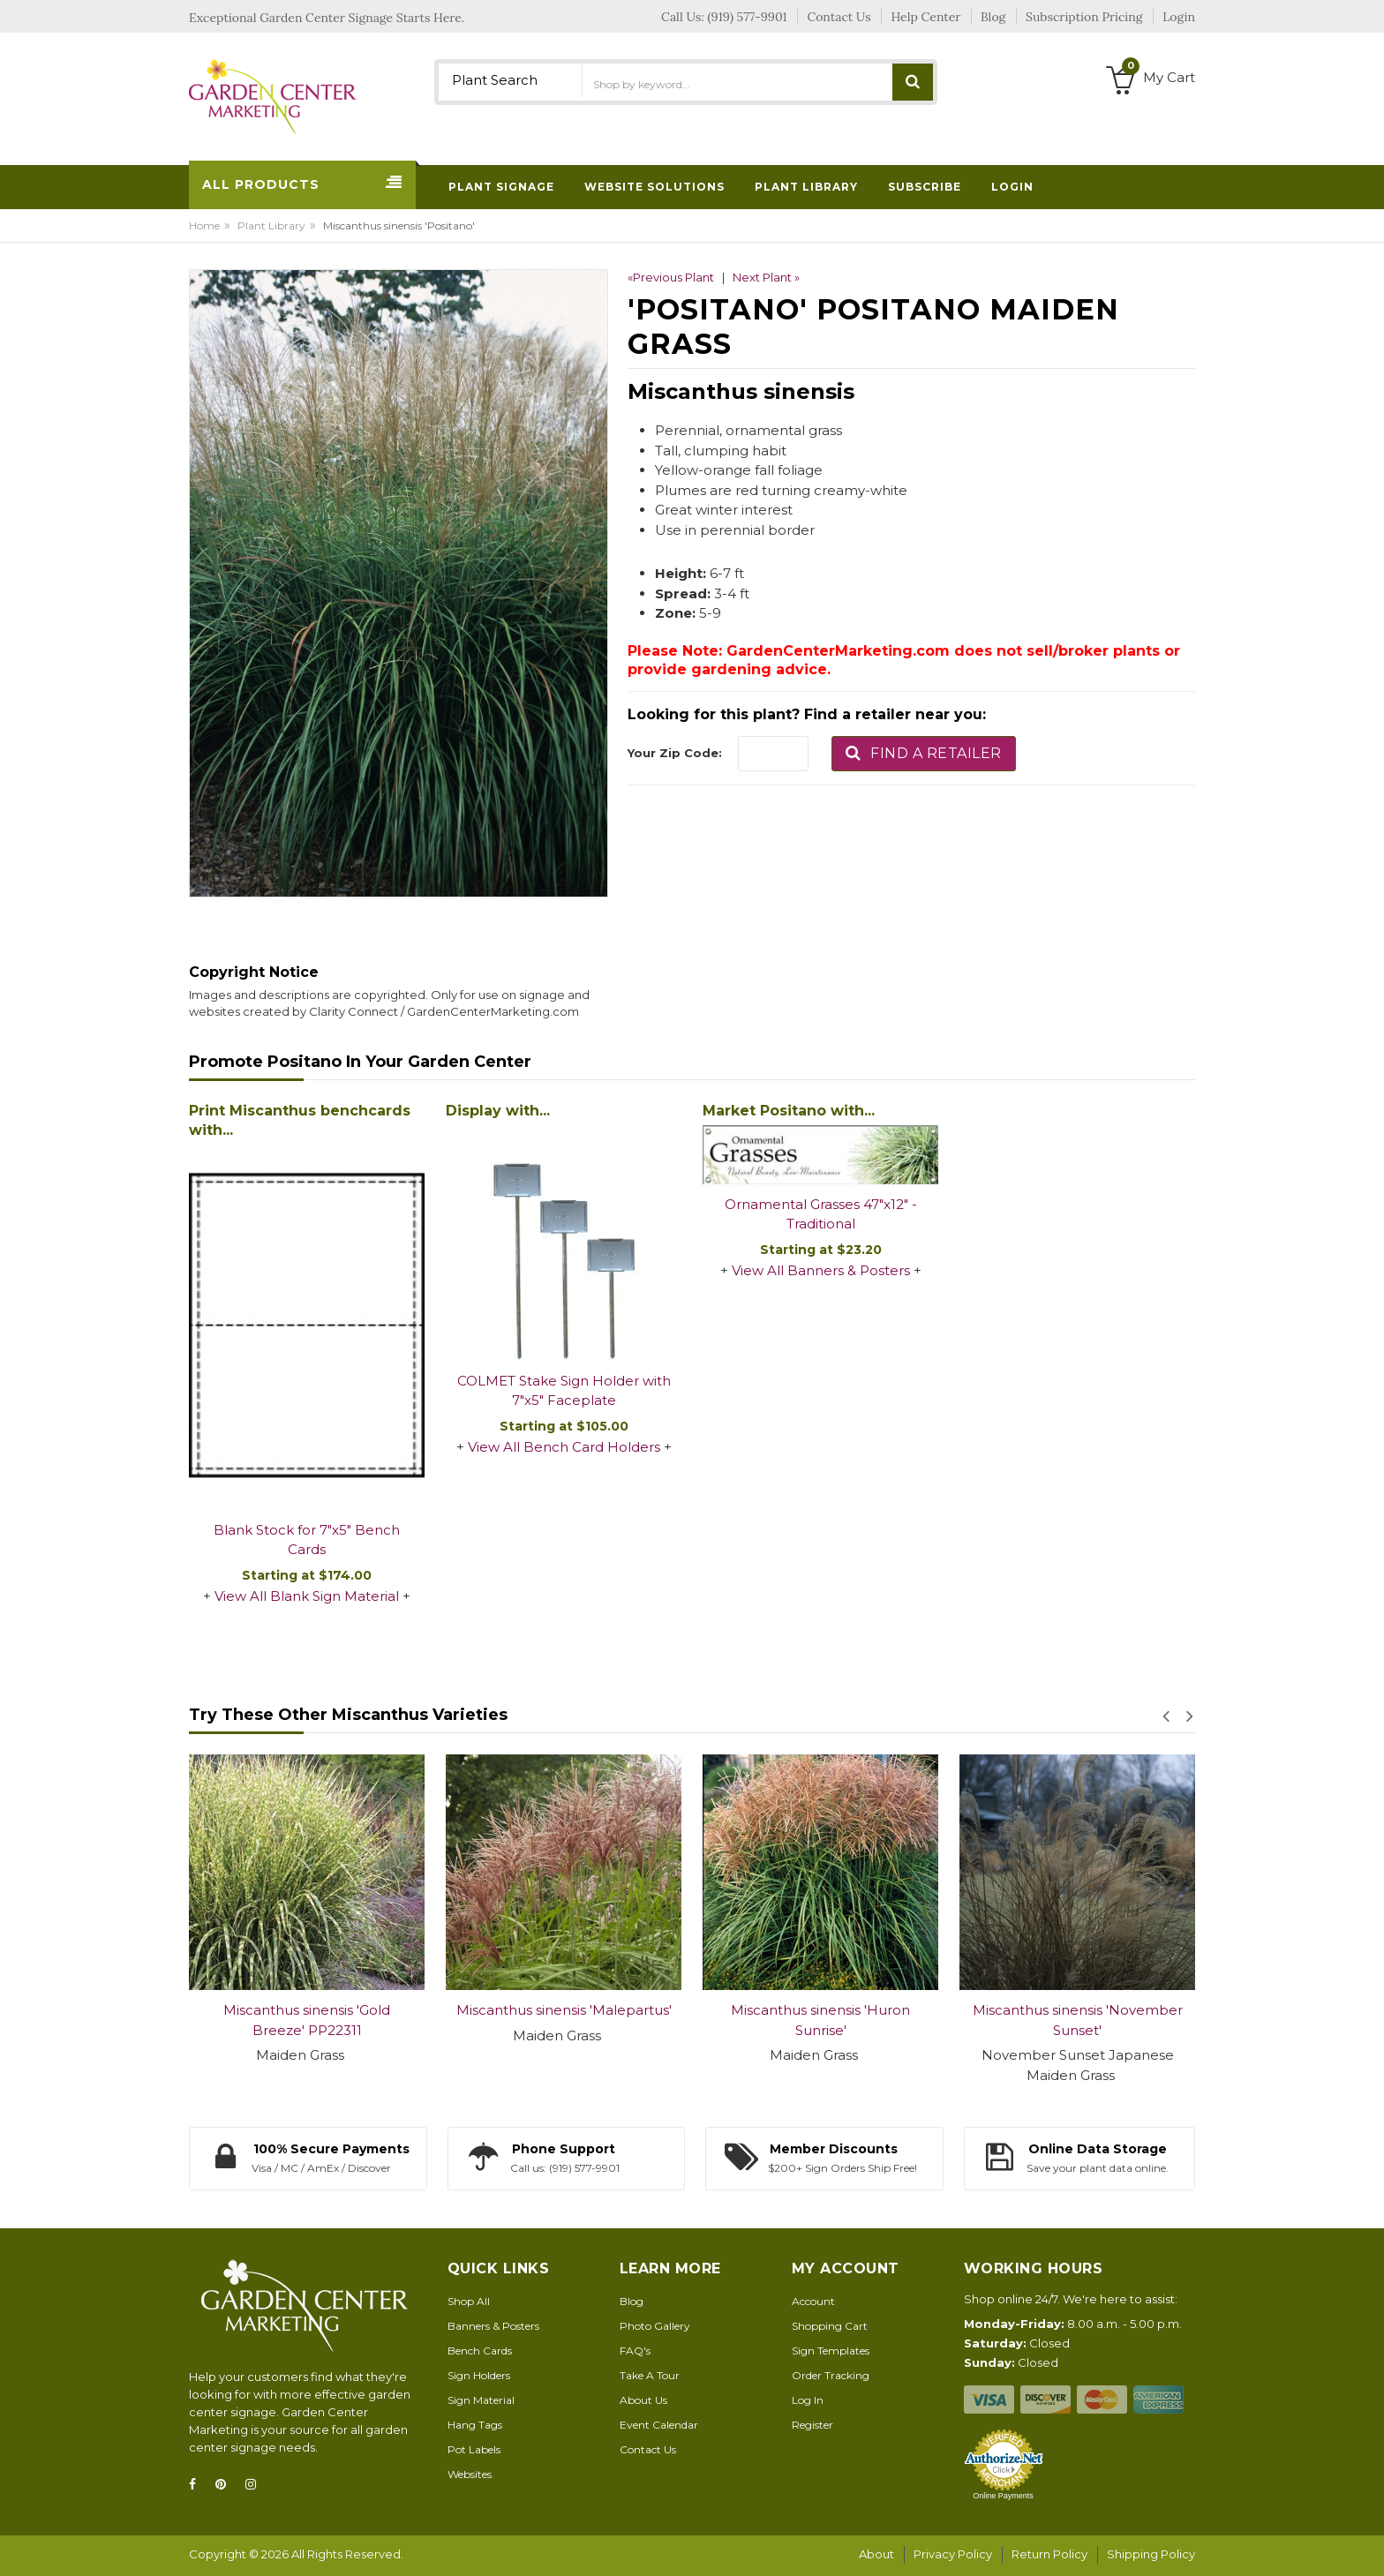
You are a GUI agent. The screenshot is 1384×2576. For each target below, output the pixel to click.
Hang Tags (475, 2424)
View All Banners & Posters (821, 1270)
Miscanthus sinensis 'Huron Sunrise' (820, 2020)
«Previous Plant (671, 277)
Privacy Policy (953, 2554)
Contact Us (648, 2449)
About (876, 2554)
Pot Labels (474, 2449)
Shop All (469, 2301)
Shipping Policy (1151, 2554)
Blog (631, 2301)
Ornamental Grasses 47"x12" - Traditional (821, 1214)
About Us (643, 2400)
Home (204, 225)
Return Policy (1049, 2554)
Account (813, 2301)
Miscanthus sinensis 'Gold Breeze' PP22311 (306, 2020)
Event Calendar (659, 2424)
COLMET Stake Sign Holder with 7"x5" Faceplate (564, 1390)
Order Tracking (830, 2375)
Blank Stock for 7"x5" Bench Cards (307, 1539)
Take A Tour (650, 2375)
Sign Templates (830, 2350)
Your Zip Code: (675, 753)
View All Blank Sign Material (306, 1596)
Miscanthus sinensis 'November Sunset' (1078, 2020)
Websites (470, 2474)
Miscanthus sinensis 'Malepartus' (564, 2009)
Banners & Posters (493, 2325)
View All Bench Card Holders (564, 1446)
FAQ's (635, 2350)
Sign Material (481, 2400)
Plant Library (271, 225)
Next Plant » (766, 277)
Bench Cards (480, 2350)
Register (812, 2424)
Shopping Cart (830, 2325)
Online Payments (1003, 2495)
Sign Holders (479, 2375)
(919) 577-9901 (747, 17)
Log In (808, 2400)
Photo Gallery (655, 2325)
